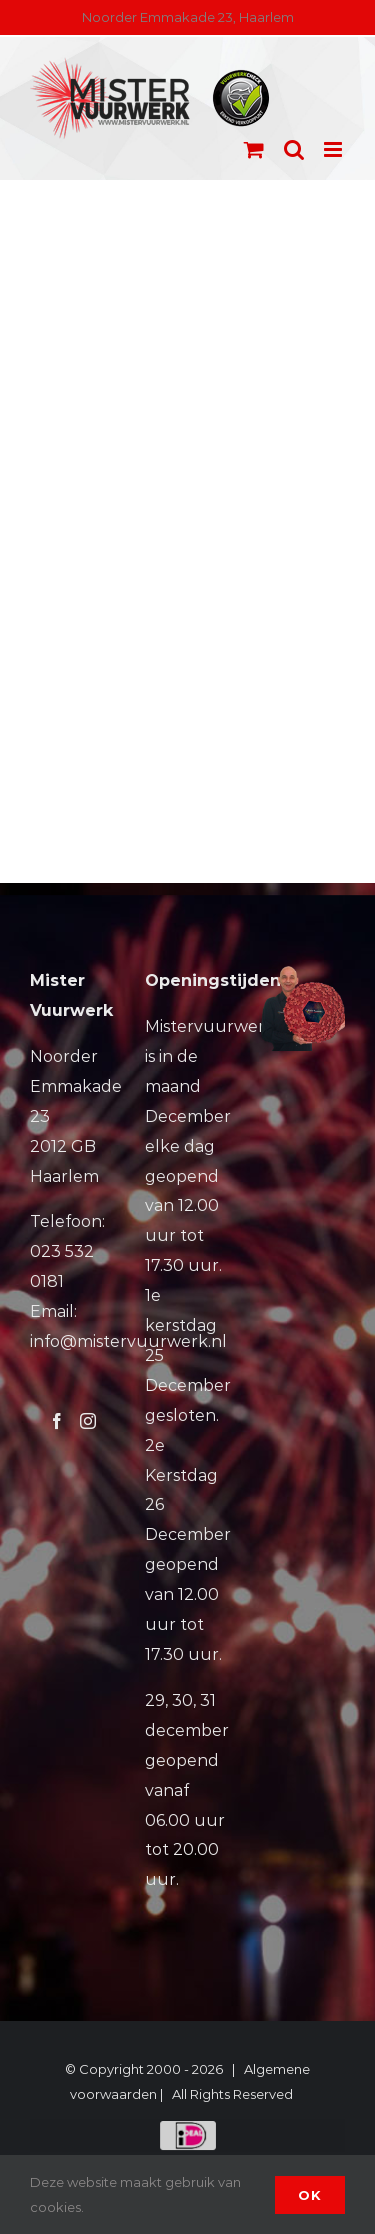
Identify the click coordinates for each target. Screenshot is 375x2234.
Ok (310, 2195)
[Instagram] (88, 1421)
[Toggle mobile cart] (254, 149)
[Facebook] (57, 1421)
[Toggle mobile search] (294, 149)
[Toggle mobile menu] (334, 149)
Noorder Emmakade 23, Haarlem (188, 17)
